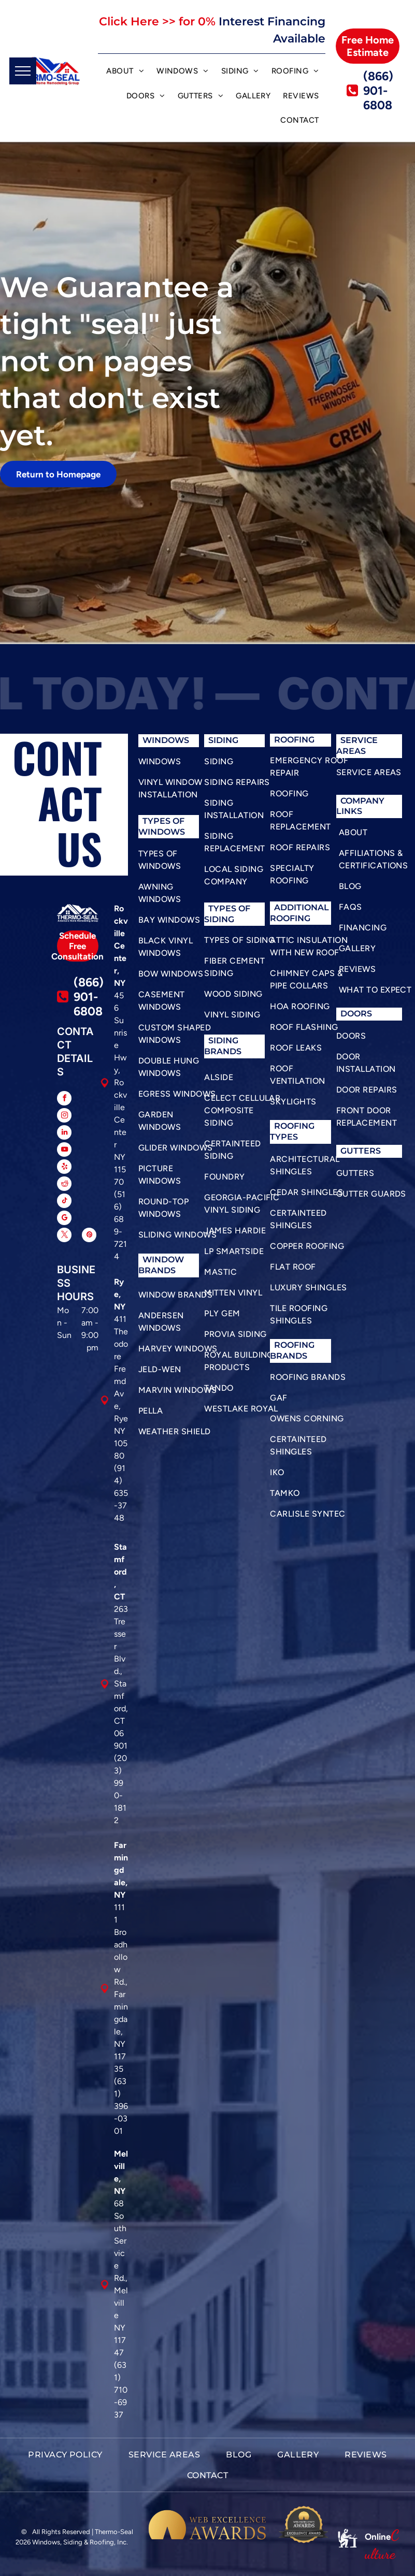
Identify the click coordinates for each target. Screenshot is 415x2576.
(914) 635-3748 (121, 1493)
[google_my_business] (64, 1219)
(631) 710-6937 (120, 2390)
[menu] (22, 70)
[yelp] (64, 1167)
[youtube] (64, 1150)
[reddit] (64, 1185)
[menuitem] (125, 72)
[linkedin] (64, 1133)
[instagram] (64, 1116)
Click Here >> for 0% (157, 21)
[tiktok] (64, 1202)
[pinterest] (89, 1236)
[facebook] (64, 1099)
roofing (294, 1126)
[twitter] (64, 1236)
